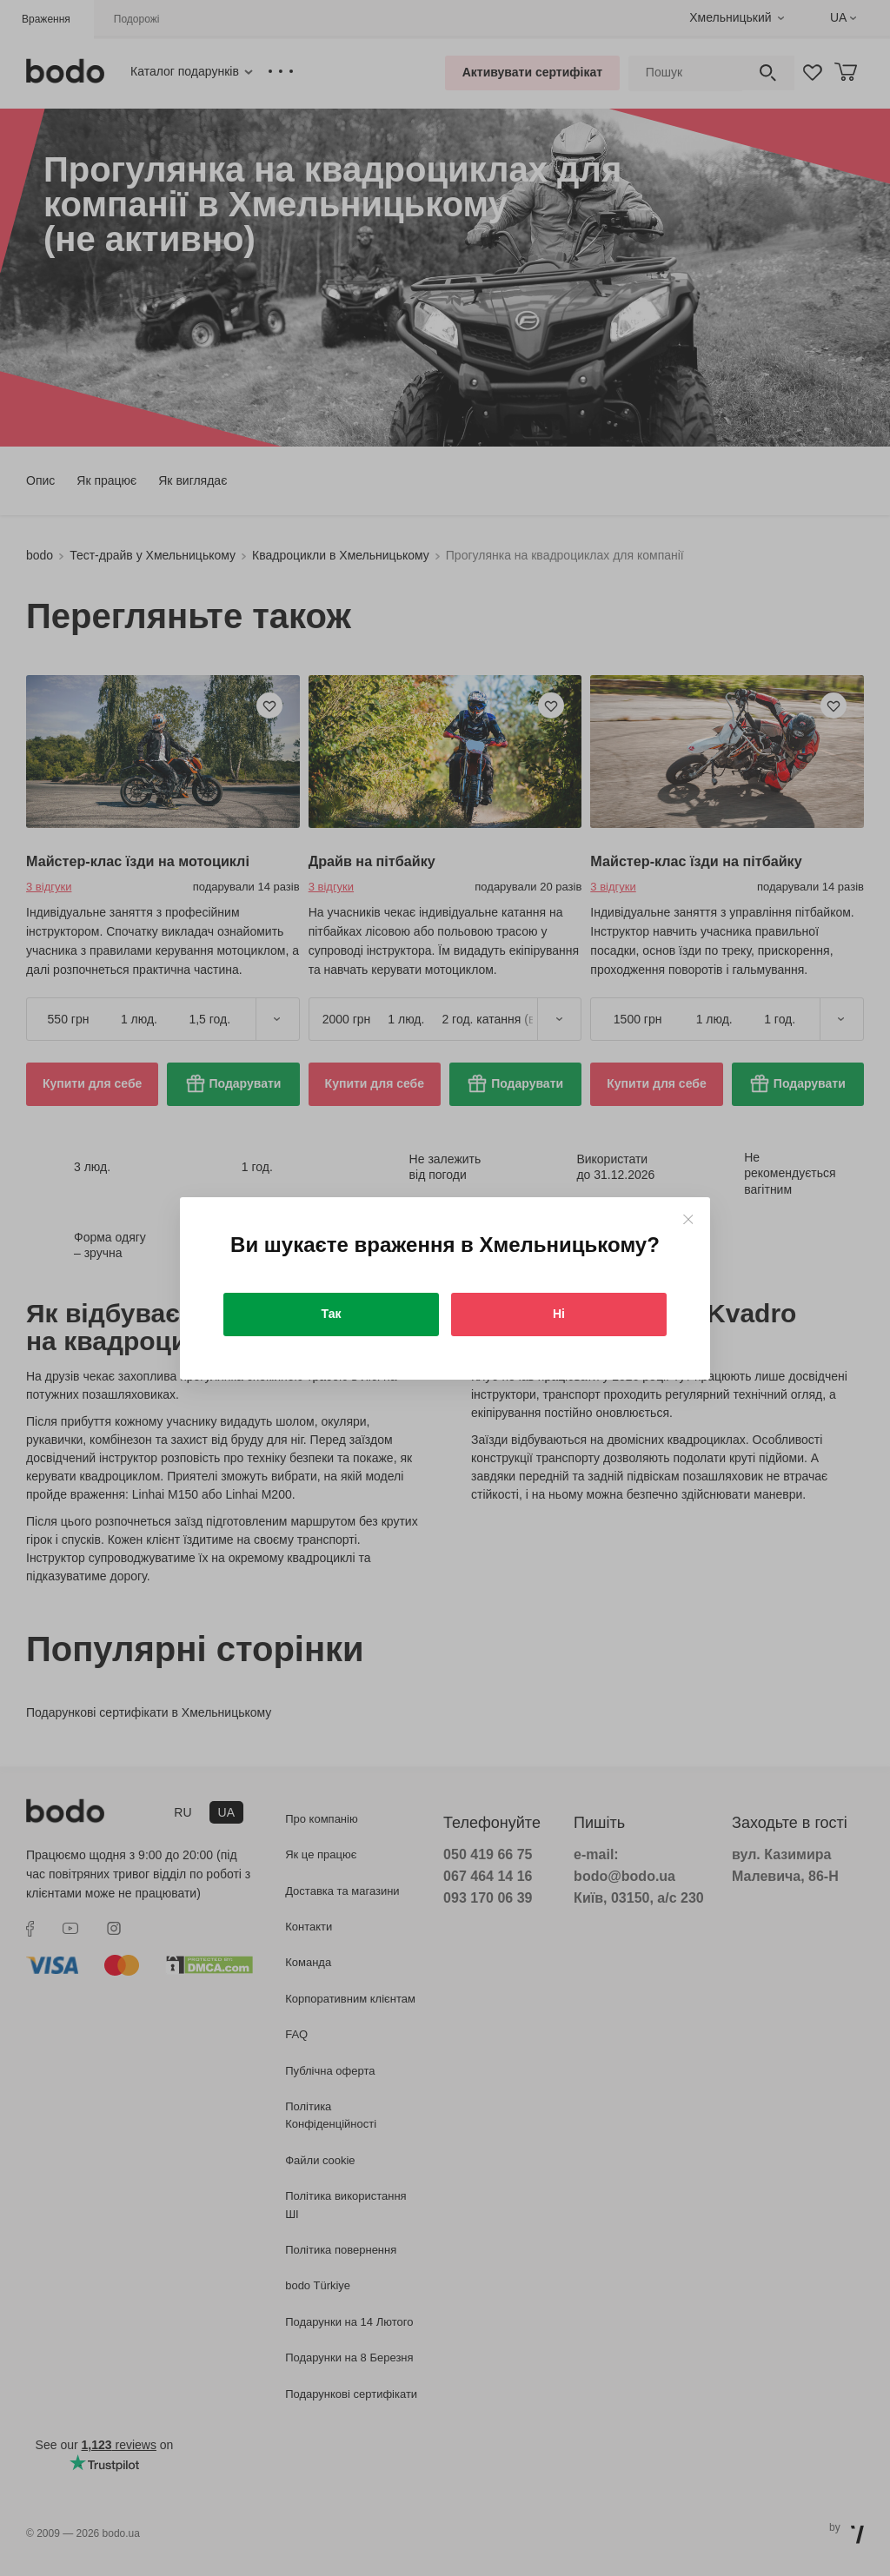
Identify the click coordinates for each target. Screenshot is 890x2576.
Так (332, 1314)
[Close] (688, 1219)
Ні (559, 1314)
